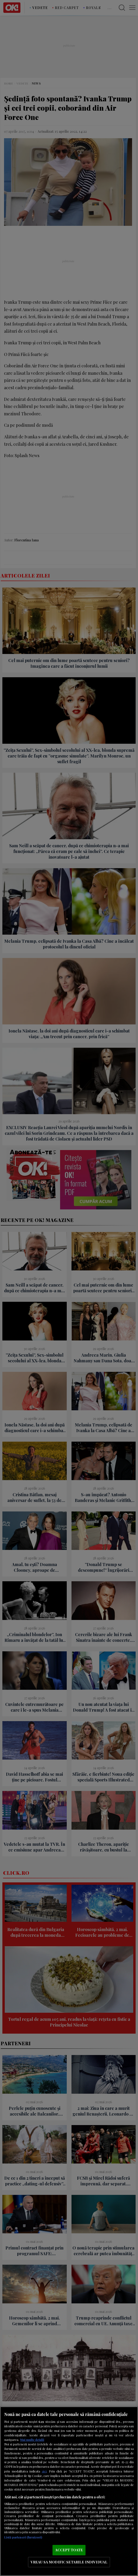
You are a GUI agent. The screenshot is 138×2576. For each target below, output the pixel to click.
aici (44, 2471)
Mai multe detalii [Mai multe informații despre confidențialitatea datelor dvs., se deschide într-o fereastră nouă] (32, 2440)
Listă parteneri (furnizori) (23, 2537)
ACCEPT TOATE (69, 2550)
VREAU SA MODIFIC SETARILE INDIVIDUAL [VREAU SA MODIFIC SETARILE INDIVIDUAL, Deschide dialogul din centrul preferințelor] (69, 2562)
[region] (69, 2491)
